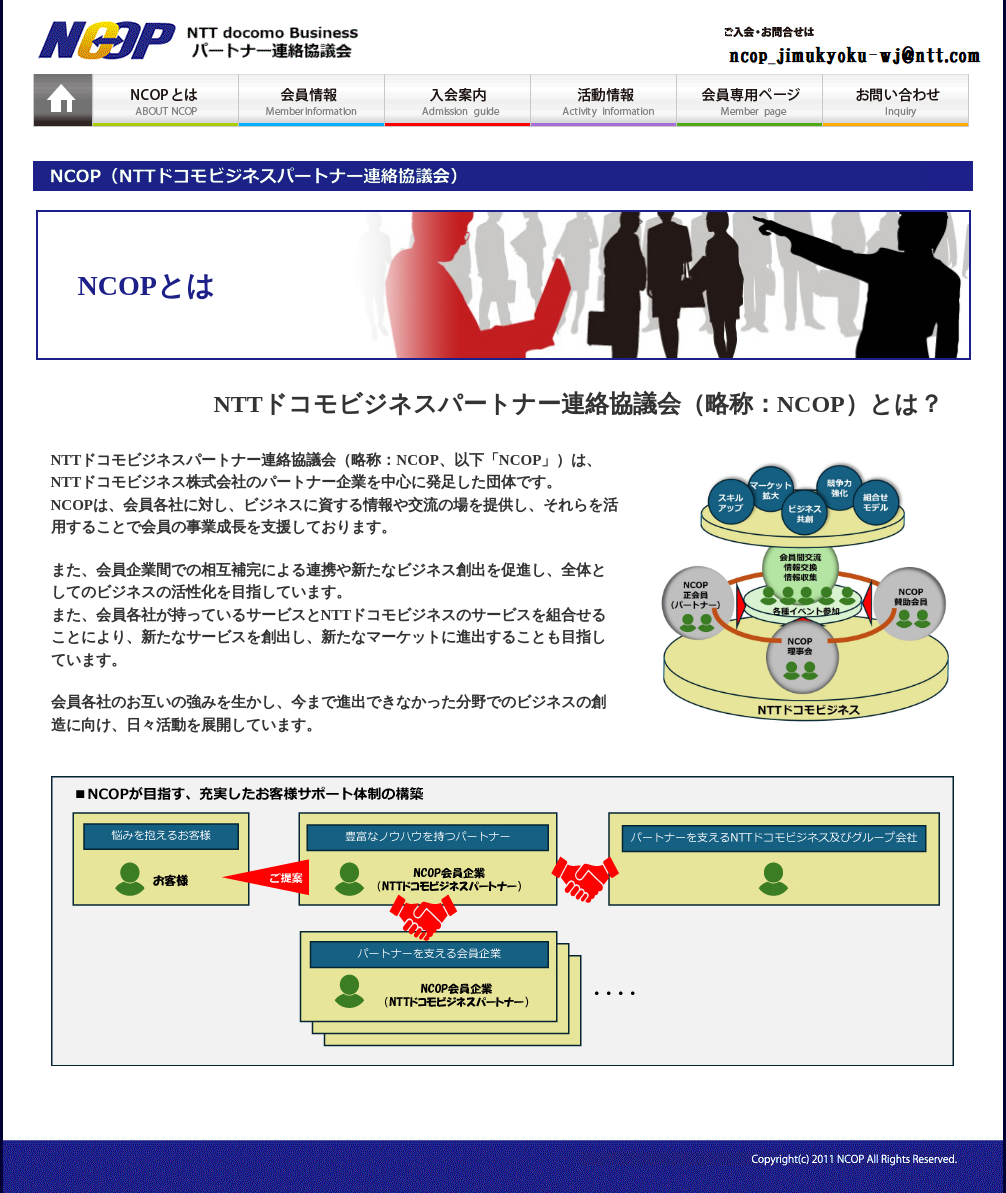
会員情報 (312, 100)
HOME (63, 100)
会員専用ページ (750, 100)
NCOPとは (166, 100)
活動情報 (604, 100)
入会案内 (458, 100)
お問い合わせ (896, 100)
